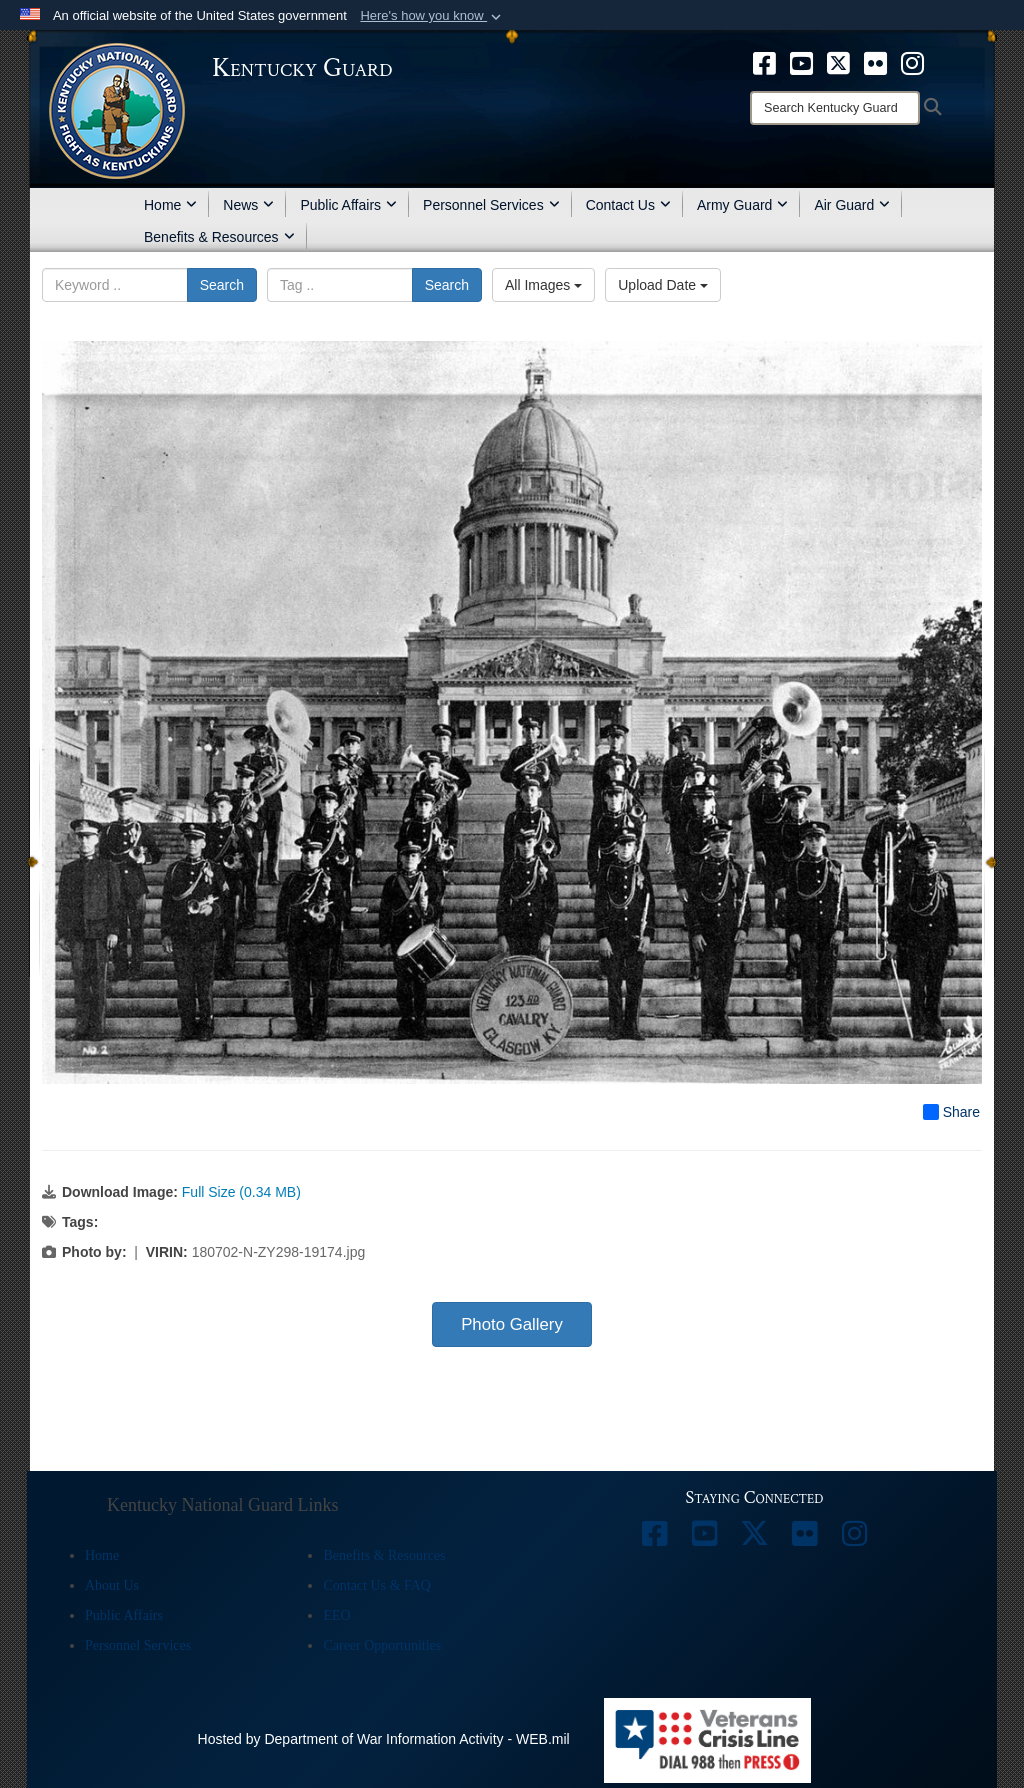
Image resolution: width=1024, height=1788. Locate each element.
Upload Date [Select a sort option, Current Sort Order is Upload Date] (663, 285)
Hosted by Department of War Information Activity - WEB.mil (384, 1739)
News (248, 205)
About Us (112, 1585)
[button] (432, 16)
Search (222, 285)
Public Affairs (348, 205)
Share (951, 1112)
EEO (336, 1615)
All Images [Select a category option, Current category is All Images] (543, 285)
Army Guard (742, 205)
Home (170, 205)
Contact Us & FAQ (376, 1585)
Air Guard (852, 205)
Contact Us (628, 205)
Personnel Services (491, 205)
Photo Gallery (512, 1324)
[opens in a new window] (764, 62)
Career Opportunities (382, 1645)
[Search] (835, 108)
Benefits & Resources (219, 237)
